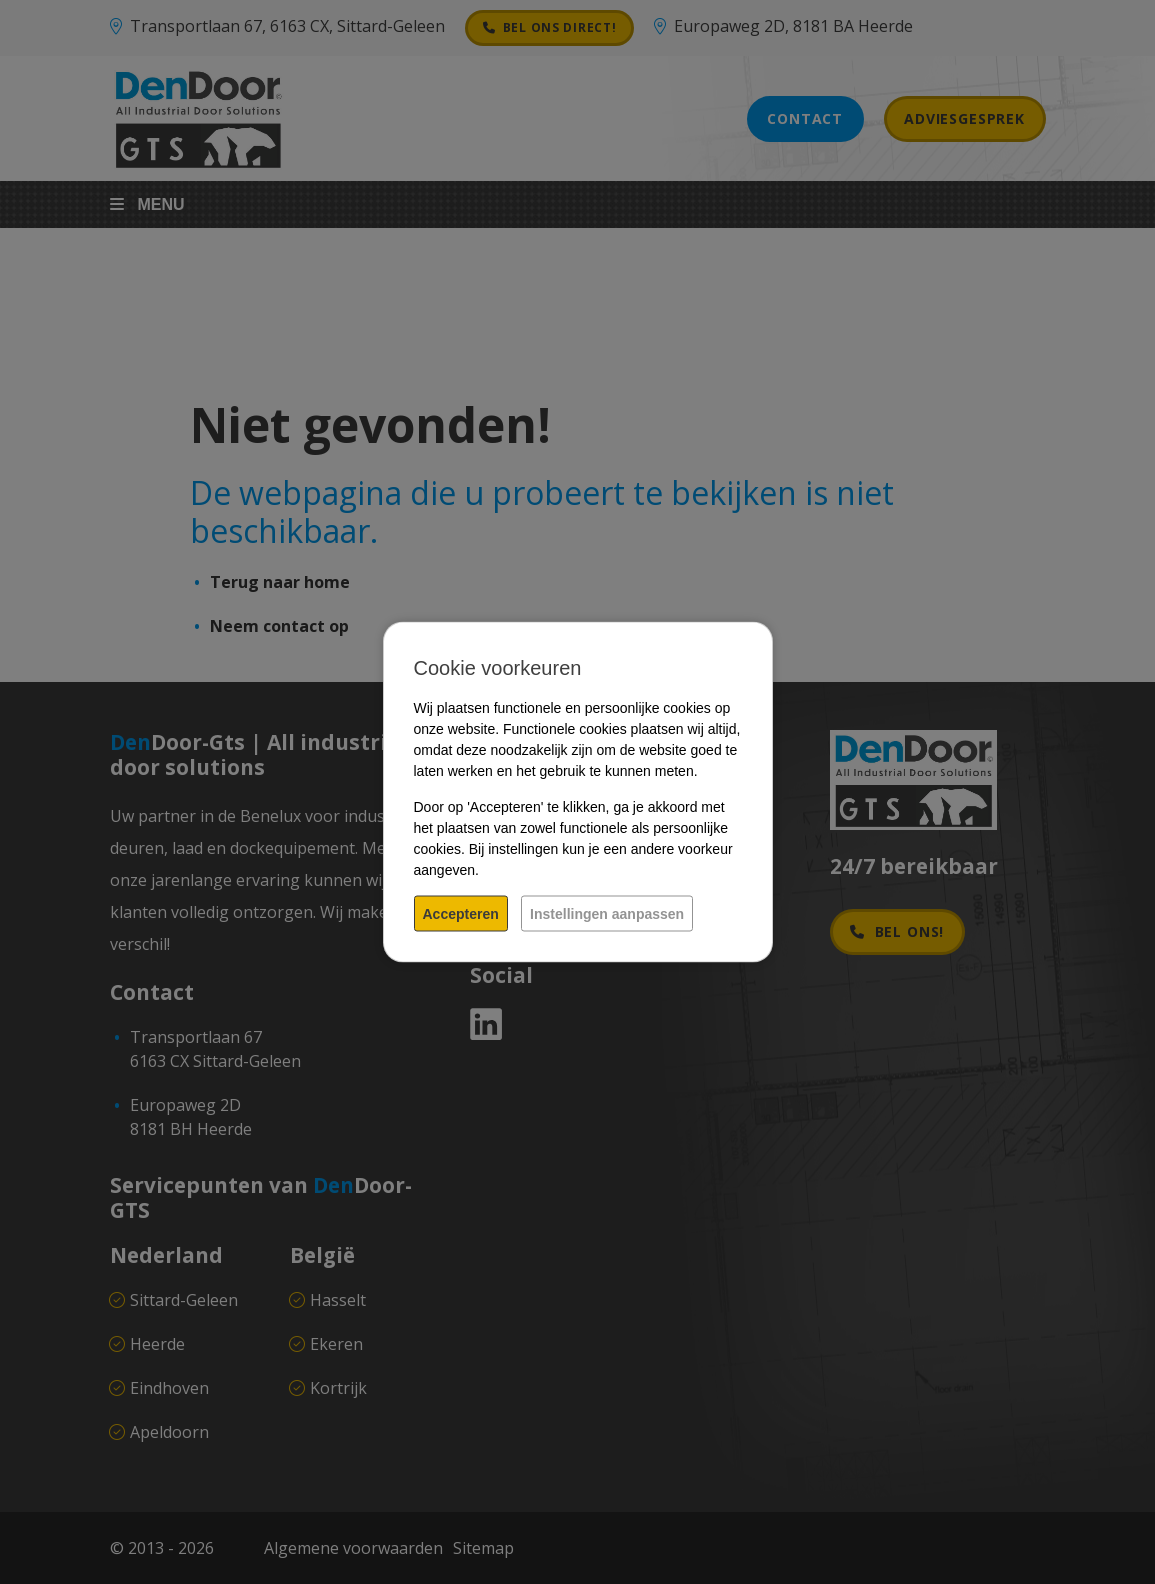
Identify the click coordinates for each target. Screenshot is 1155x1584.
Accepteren (461, 914)
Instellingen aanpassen (607, 914)
